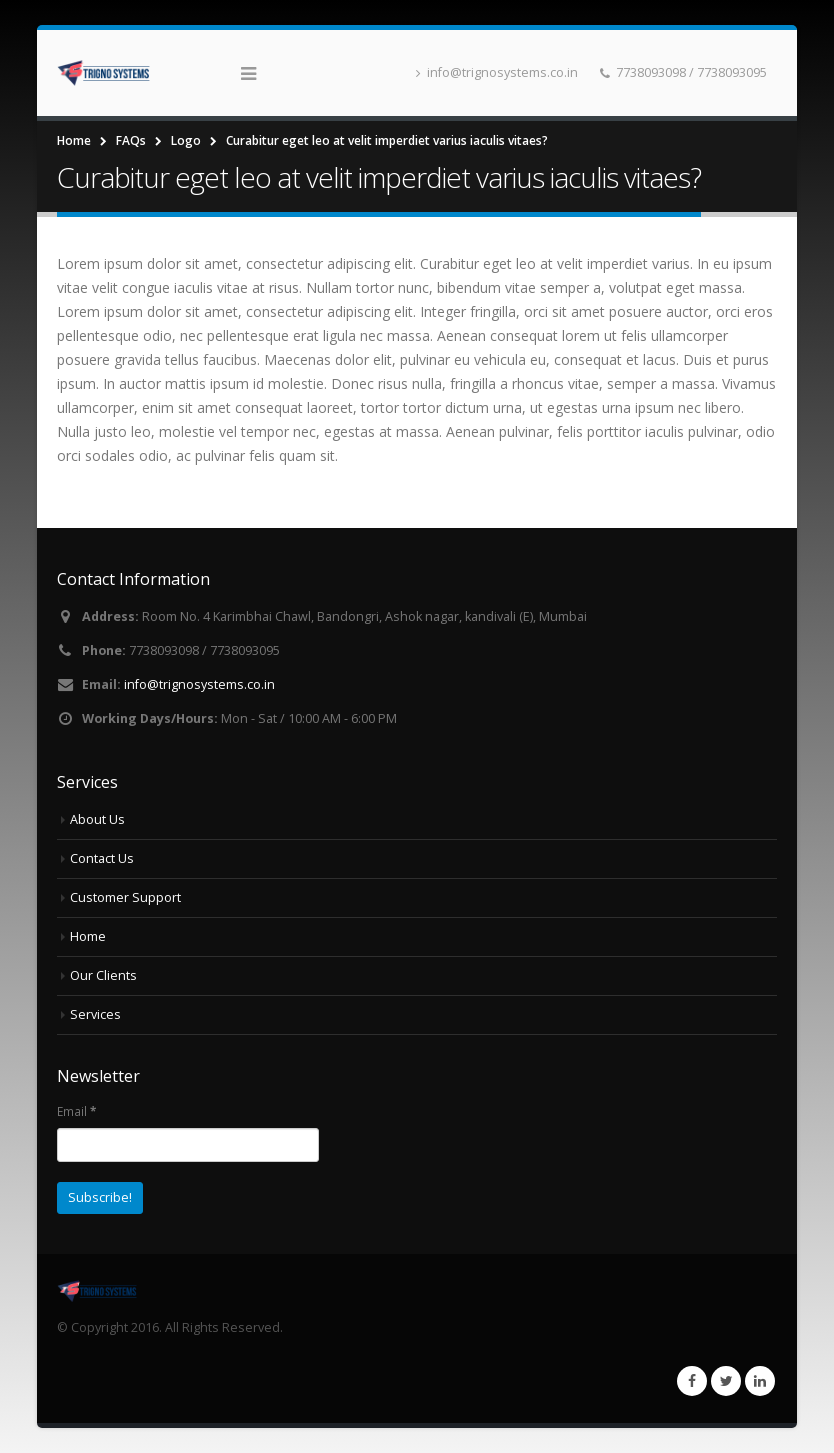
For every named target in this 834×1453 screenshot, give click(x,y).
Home (88, 936)
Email (76, 1111)
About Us (97, 819)
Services (95, 1014)
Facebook (692, 1381)
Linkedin (760, 1381)
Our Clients (103, 975)
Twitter (726, 1381)
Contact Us (102, 858)
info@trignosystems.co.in (497, 72)
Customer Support (125, 897)
